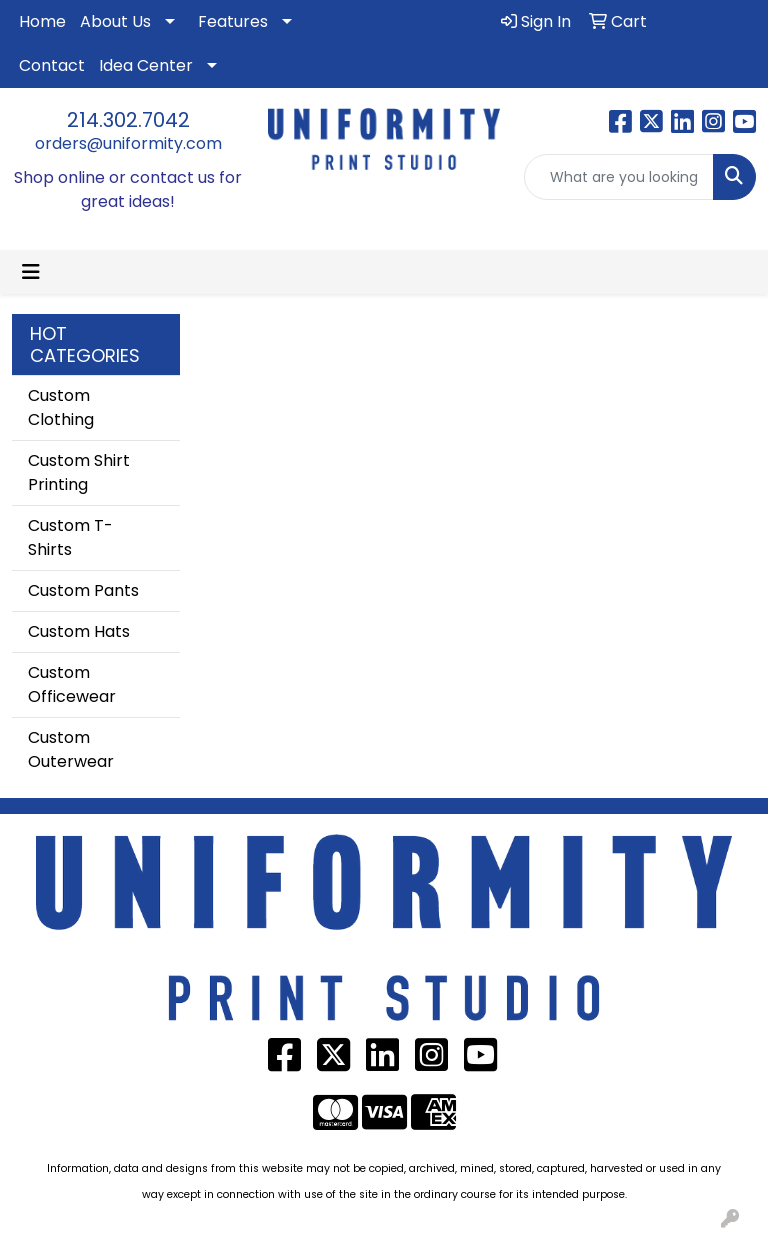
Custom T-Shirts (70, 537)
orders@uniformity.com (128, 143)
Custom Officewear (72, 684)
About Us (115, 21)
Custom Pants (83, 590)
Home (42, 21)
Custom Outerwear (71, 749)
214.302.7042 (128, 120)
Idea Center (146, 65)
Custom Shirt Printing (79, 472)
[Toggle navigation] (31, 272)
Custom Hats (79, 631)
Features (233, 21)
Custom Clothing (61, 407)
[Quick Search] (619, 177)
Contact (52, 65)
